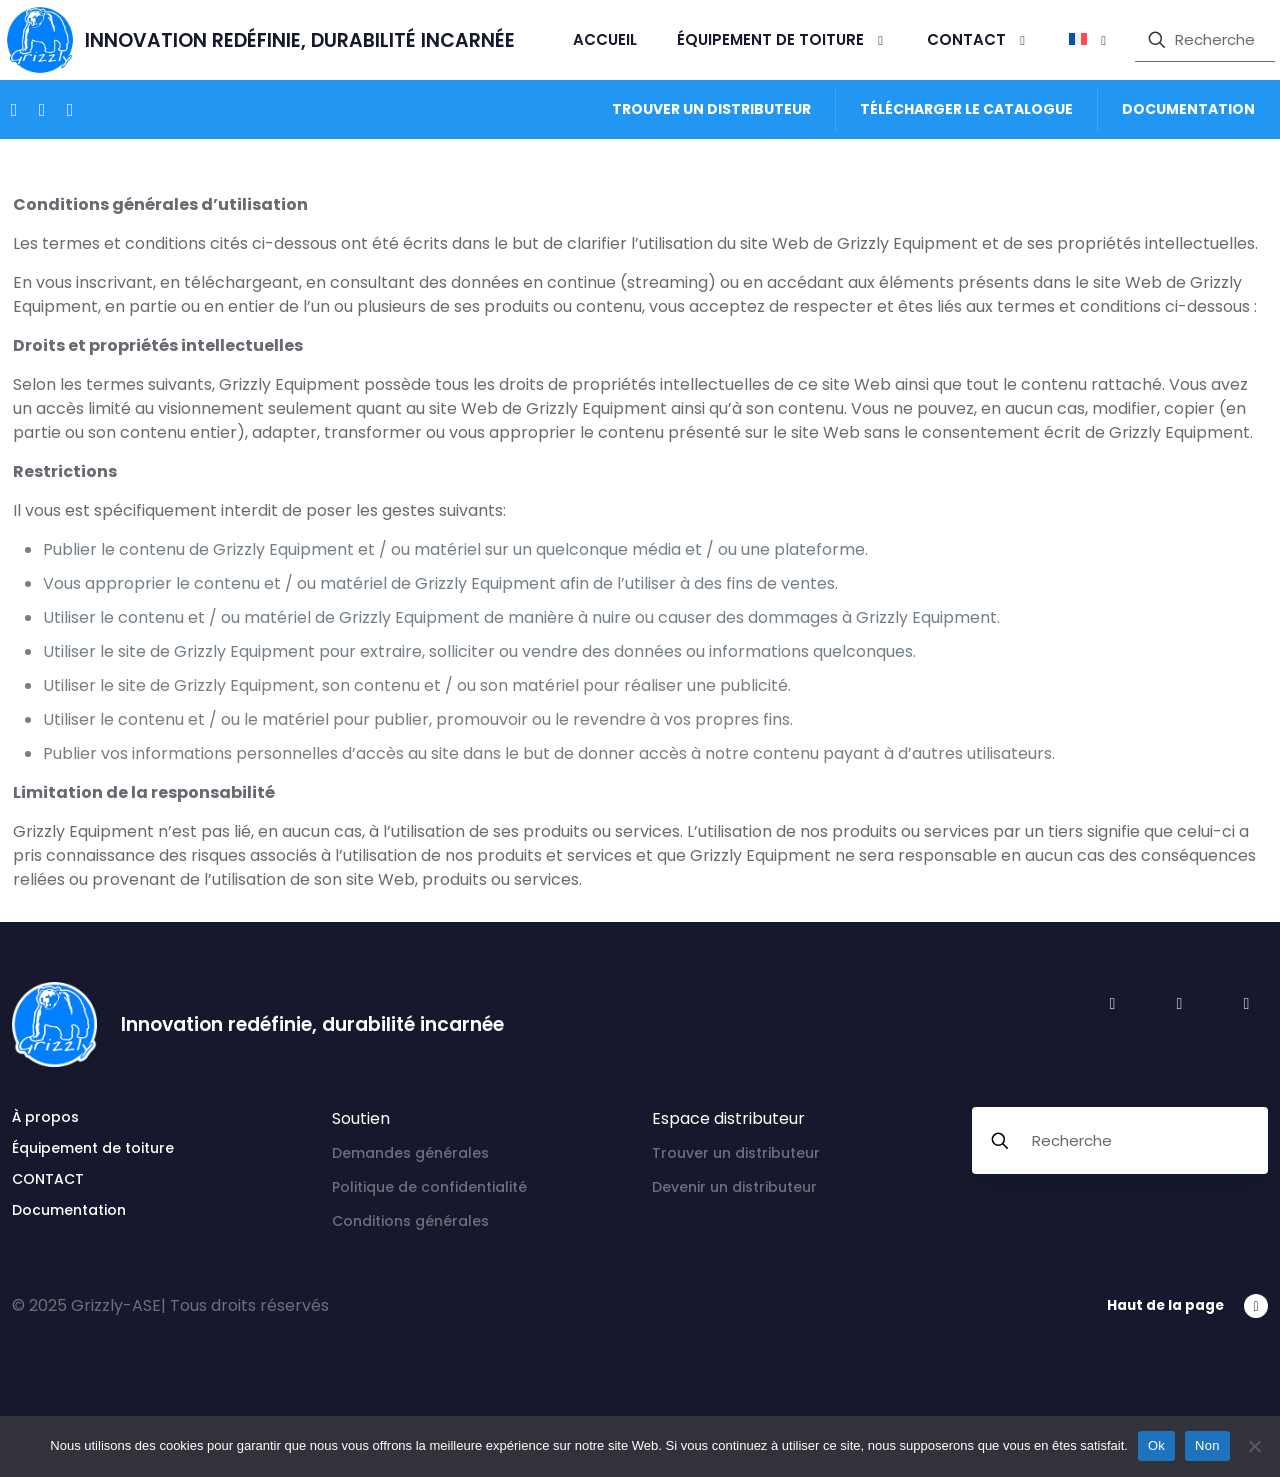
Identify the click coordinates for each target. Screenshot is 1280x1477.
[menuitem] (1089, 40)
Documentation (69, 1210)
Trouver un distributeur (736, 1153)
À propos (45, 1117)
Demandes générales (410, 1153)
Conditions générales (410, 1221)
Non (1207, 1445)
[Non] (1255, 1446)
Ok (1156, 1445)
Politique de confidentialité (429, 1187)
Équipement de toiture (93, 1148)
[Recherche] (1205, 40)
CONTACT (48, 1179)
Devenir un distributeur (734, 1187)
